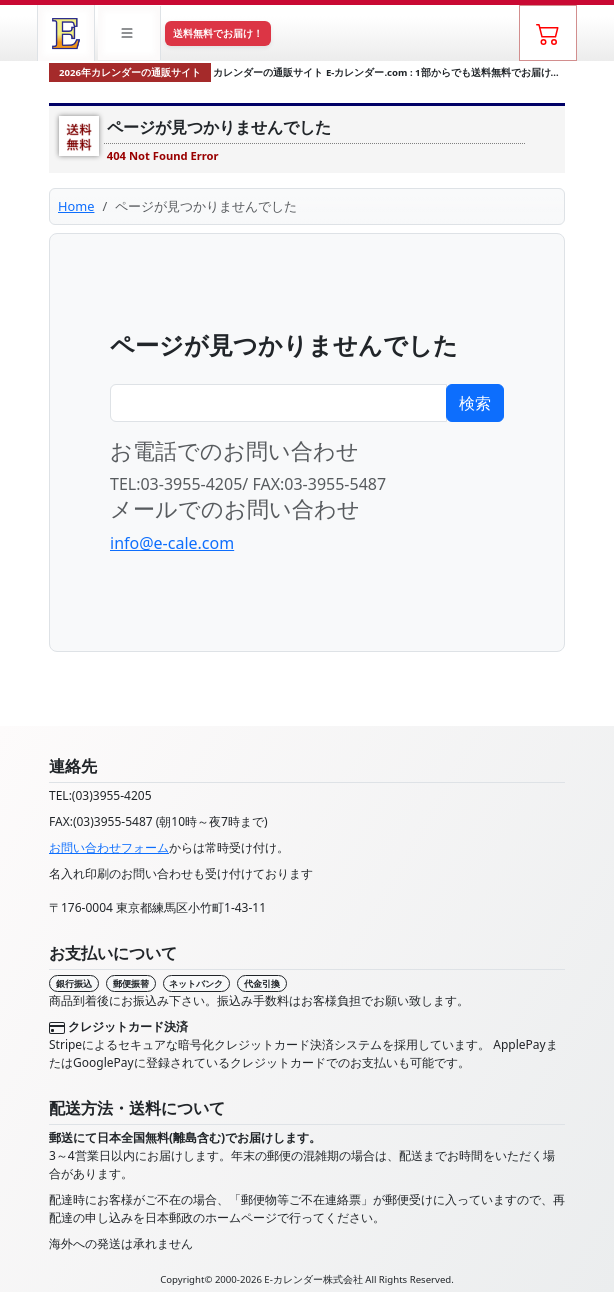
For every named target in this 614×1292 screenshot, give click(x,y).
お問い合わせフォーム (109, 847)
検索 (475, 403)
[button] (129, 33)
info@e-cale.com (172, 543)
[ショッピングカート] (548, 33)
